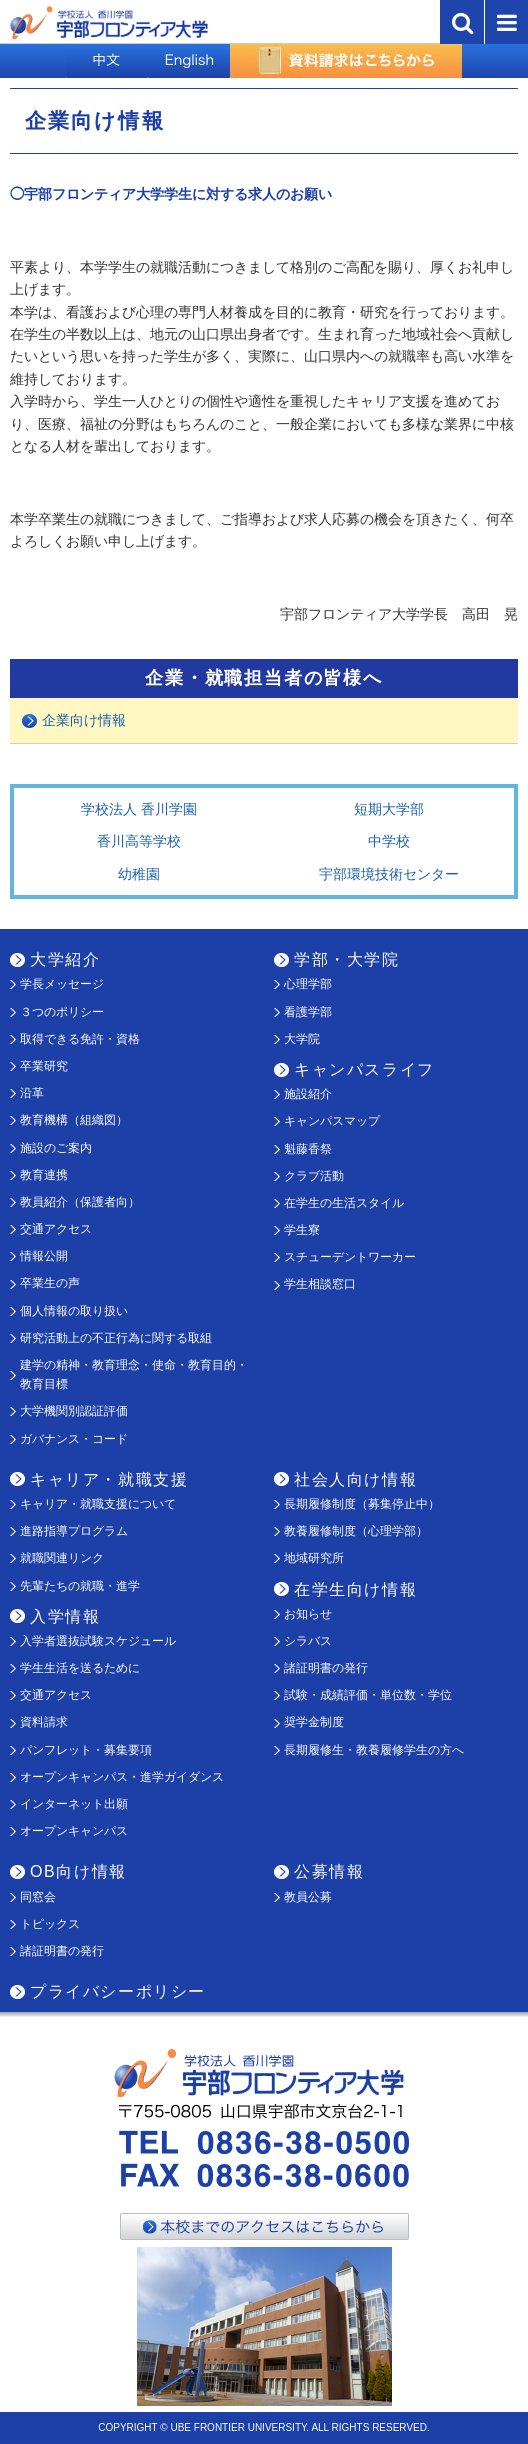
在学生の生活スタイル (344, 1203)
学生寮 (302, 1230)
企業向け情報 (84, 720)
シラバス (308, 1641)
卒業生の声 (50, 1283)
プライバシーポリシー (118, 1991)
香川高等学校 (139, 841)
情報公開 (44, 1256)
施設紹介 (308, 1094)
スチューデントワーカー (350, 1257)
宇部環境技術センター (389, 874)
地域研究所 (314, 1558)
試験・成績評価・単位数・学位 (368, 1695)
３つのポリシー (62, 1012)
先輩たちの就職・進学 (80, 1586)
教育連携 (44, 1175)
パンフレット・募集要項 (86, 1750)
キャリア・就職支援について (98, 1504)
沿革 (32, 1093)
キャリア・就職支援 (109, 1479)
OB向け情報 (78, 1871)
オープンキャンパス (74, 1831)
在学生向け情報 (355, 1589)
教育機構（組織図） (74, 1120)
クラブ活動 (314, 1176)
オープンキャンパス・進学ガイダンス (122, 1777)
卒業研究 (44, 1066)
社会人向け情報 (355, 1479)
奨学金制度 (314, 1722)
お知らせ (308, 1614)
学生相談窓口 (320, 1284)
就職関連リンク (62, 1558)
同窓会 (38, 1897)
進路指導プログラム (74, 1531)
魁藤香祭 (308, 1149)
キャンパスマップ (332, 1121)
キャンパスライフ (364, 1069)
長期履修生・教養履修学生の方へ (374, 1750)
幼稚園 (139, 874)
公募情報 (329, 1871)
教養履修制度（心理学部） (356, 1531)
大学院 (302, 1039)
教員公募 (308, 1897)
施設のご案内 (56, 1148)
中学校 (389, 841)
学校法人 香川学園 (139, 809)
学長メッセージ (62, 984)
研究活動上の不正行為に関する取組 (116, 1338)
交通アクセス (56, 1229)
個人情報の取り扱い (74, 1311)
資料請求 (44, 1722)
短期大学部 (389, 809)
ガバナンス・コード (74, 1439)
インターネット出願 (74, 1804)
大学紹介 (65, 959)
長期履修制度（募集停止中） (362, 1504)
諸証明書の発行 (326, 1668)
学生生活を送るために (80, 1668)
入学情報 (65, 1616)
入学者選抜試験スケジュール (98, 1641)
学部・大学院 (347, 959)
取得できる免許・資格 (80, 1039)
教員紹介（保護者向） (80, 1202)
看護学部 (308, 1012)
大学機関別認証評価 (74, 1411)
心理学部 (308, 984)
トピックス (50, 1924)
